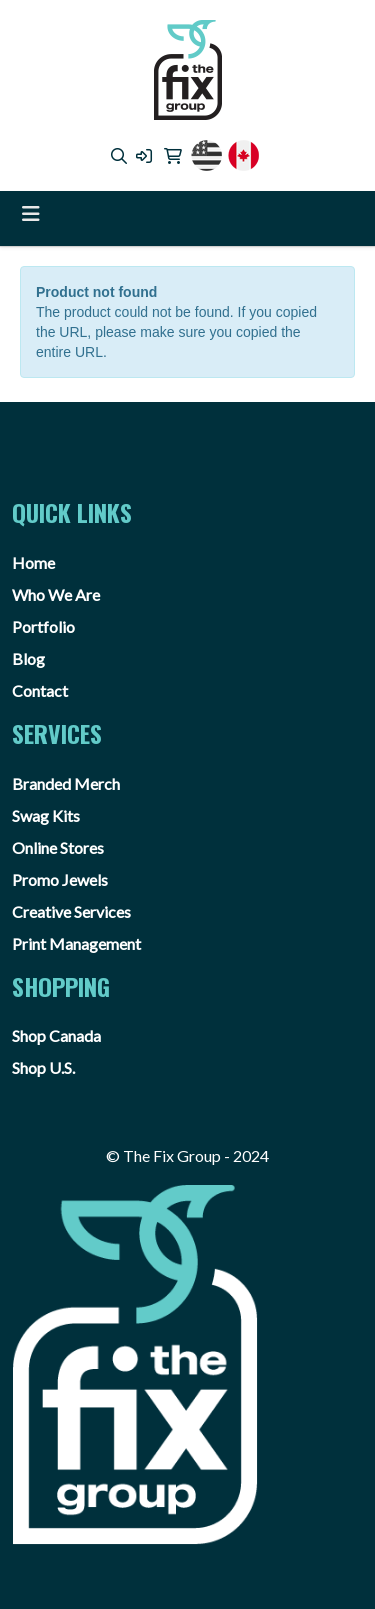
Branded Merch (66, 783)
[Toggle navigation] (31, 213)
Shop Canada (56, 1035)
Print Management (76, 943)
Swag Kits (46, 815)
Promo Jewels (60, 879)
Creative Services (71, 911)
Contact (40, 690)
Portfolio (43, 626)
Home (33, 562)
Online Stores (58, 847)
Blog (28, 658)
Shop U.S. (43, 1067)
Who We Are (56, 594)
